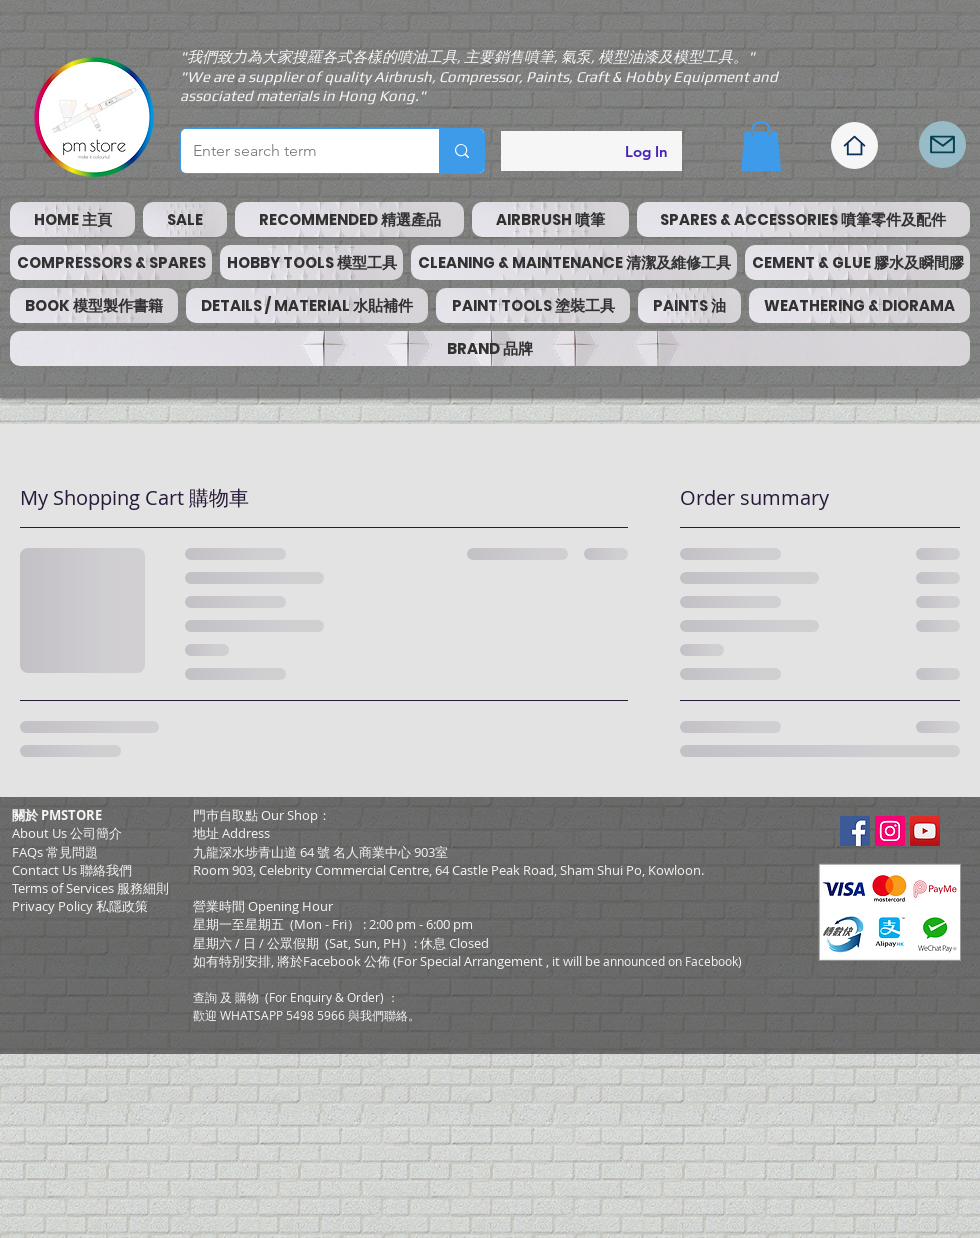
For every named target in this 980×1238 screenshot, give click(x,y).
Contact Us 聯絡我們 (72, 870)
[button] (761, 146)
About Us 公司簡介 (67, 833)
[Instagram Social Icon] (890, 831)
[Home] (854, 145)
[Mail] (942, 144)
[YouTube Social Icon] (925, 831)
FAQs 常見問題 (55, 852)
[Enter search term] (295, 151)
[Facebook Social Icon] (855, 831)
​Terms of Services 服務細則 (90, 888)
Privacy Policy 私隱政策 (80, 906)
